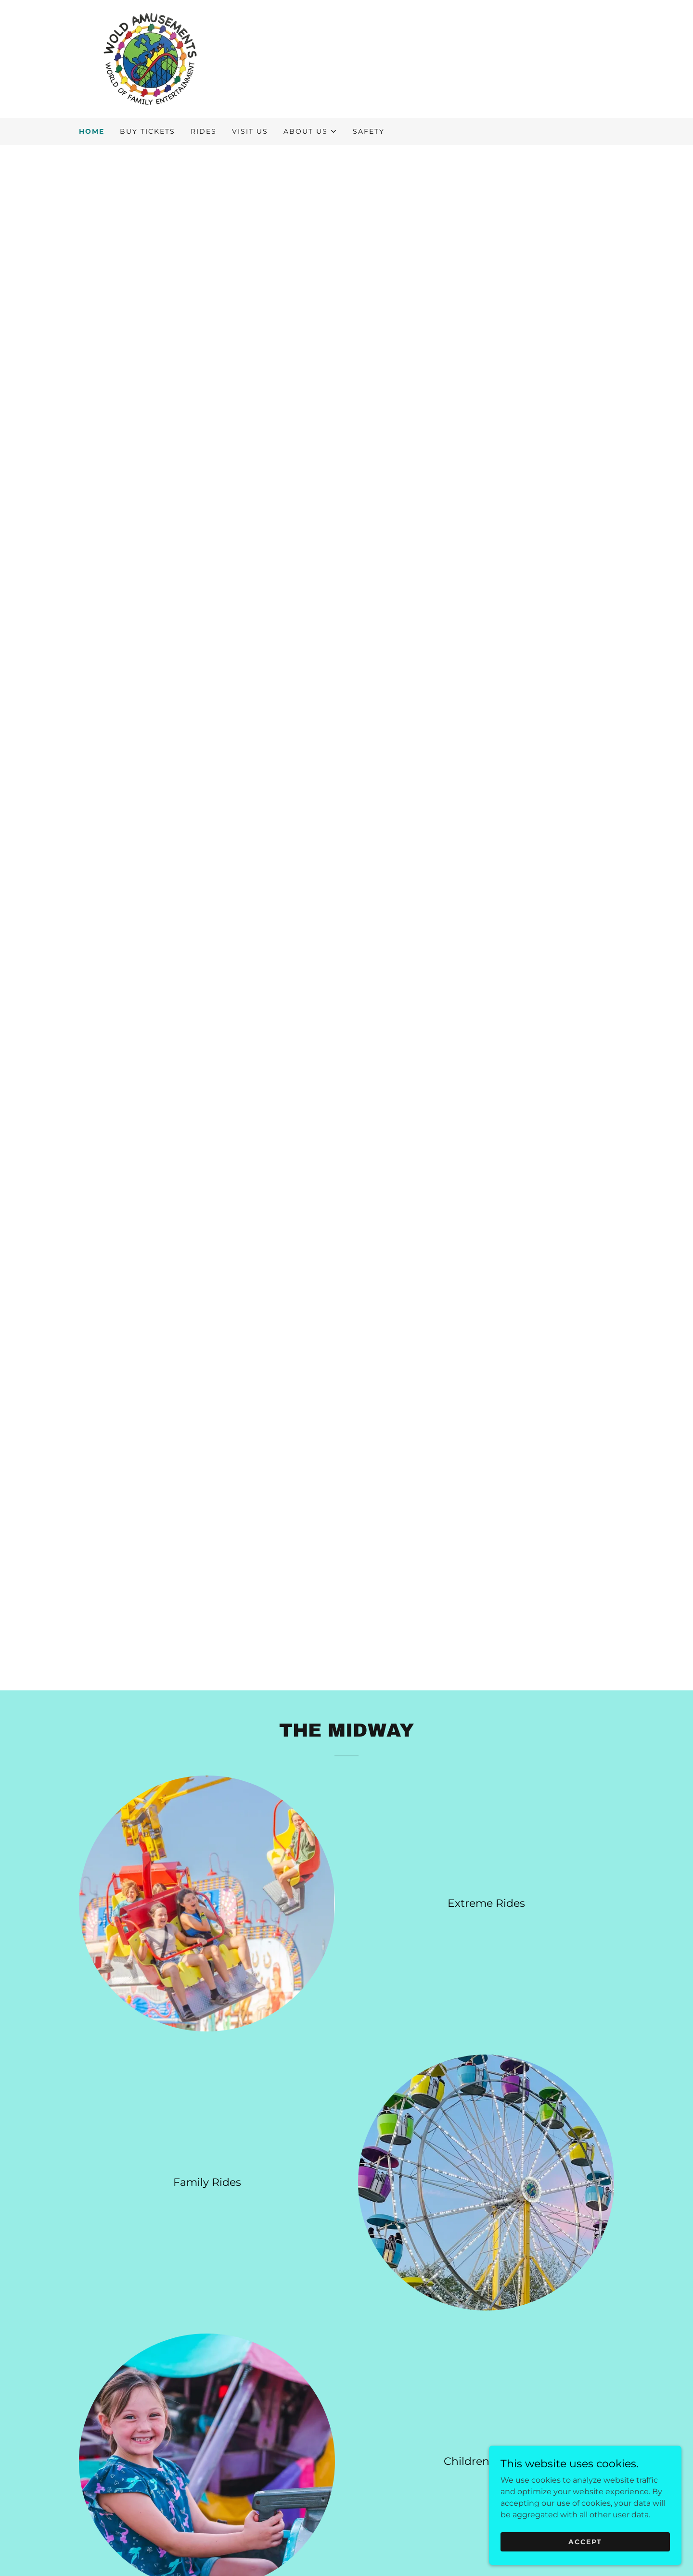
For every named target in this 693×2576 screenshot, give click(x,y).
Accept (585, 2541)
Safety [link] (369, 131)
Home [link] (91, 131)
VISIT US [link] (250, 131)
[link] (150, 58)
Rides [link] (204, 131)
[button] (310, 131)
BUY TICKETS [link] (147, 131)
